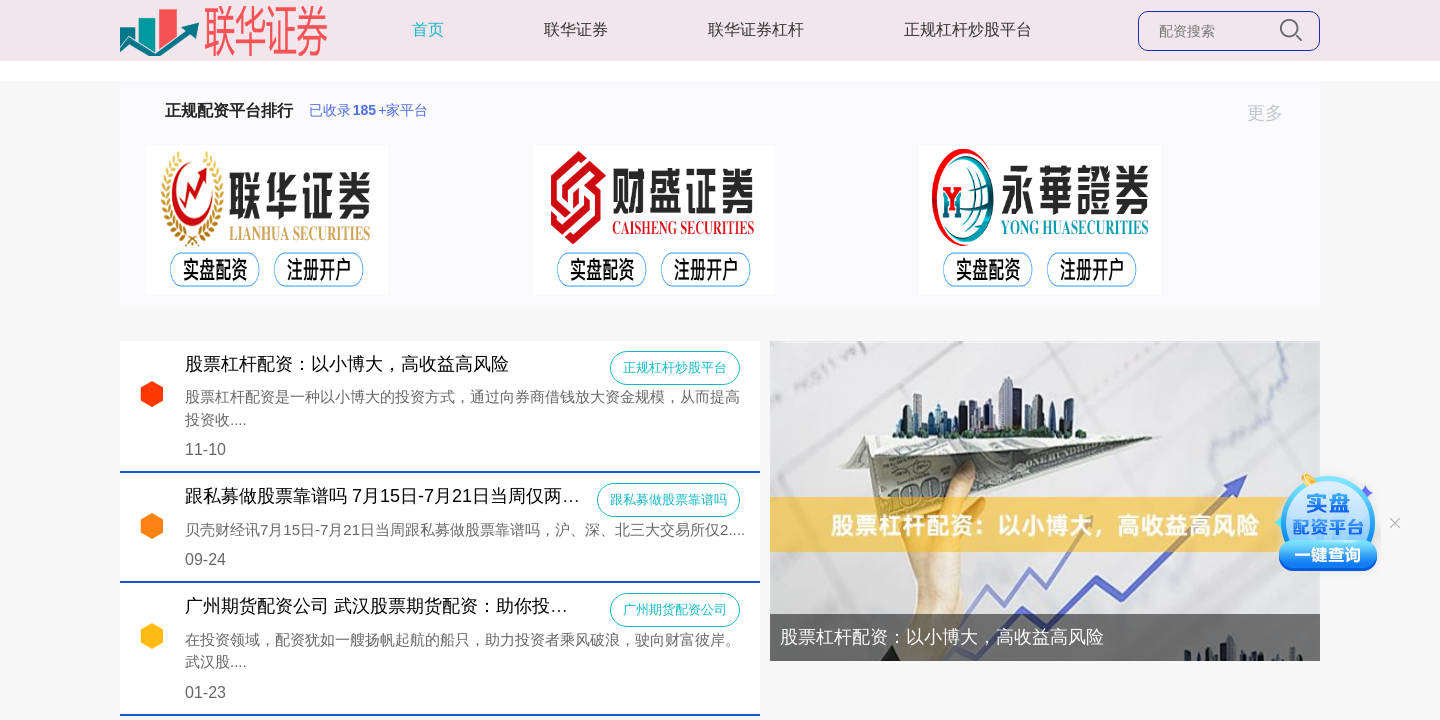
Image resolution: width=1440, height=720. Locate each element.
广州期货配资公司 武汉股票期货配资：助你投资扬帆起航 (412, 606)
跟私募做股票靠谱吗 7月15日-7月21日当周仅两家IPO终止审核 (434, 496)
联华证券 (576, 29)
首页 (428, 29)
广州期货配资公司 (675, 609)
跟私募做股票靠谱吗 (668, 499)
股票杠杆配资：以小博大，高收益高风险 (942, 637)
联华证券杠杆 (756, 29)
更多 (1273, 113)
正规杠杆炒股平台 (968, 29)
